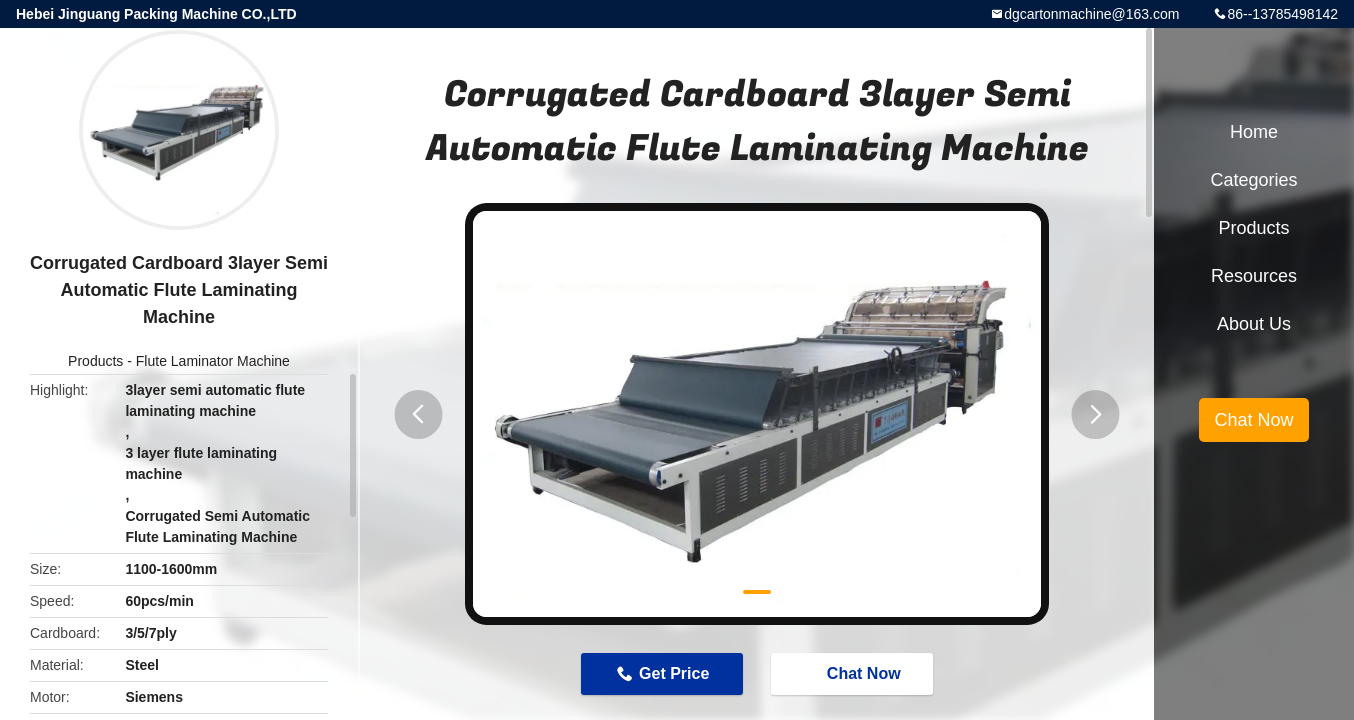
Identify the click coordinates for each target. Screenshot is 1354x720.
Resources (1254, 276)
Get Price (674, 673)
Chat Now (854, 673)
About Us (1254, 324)
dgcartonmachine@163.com (1091, 14)
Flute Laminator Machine (213, 361)
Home (1254, 132)
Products (95, 361)
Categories (1253, 180)
